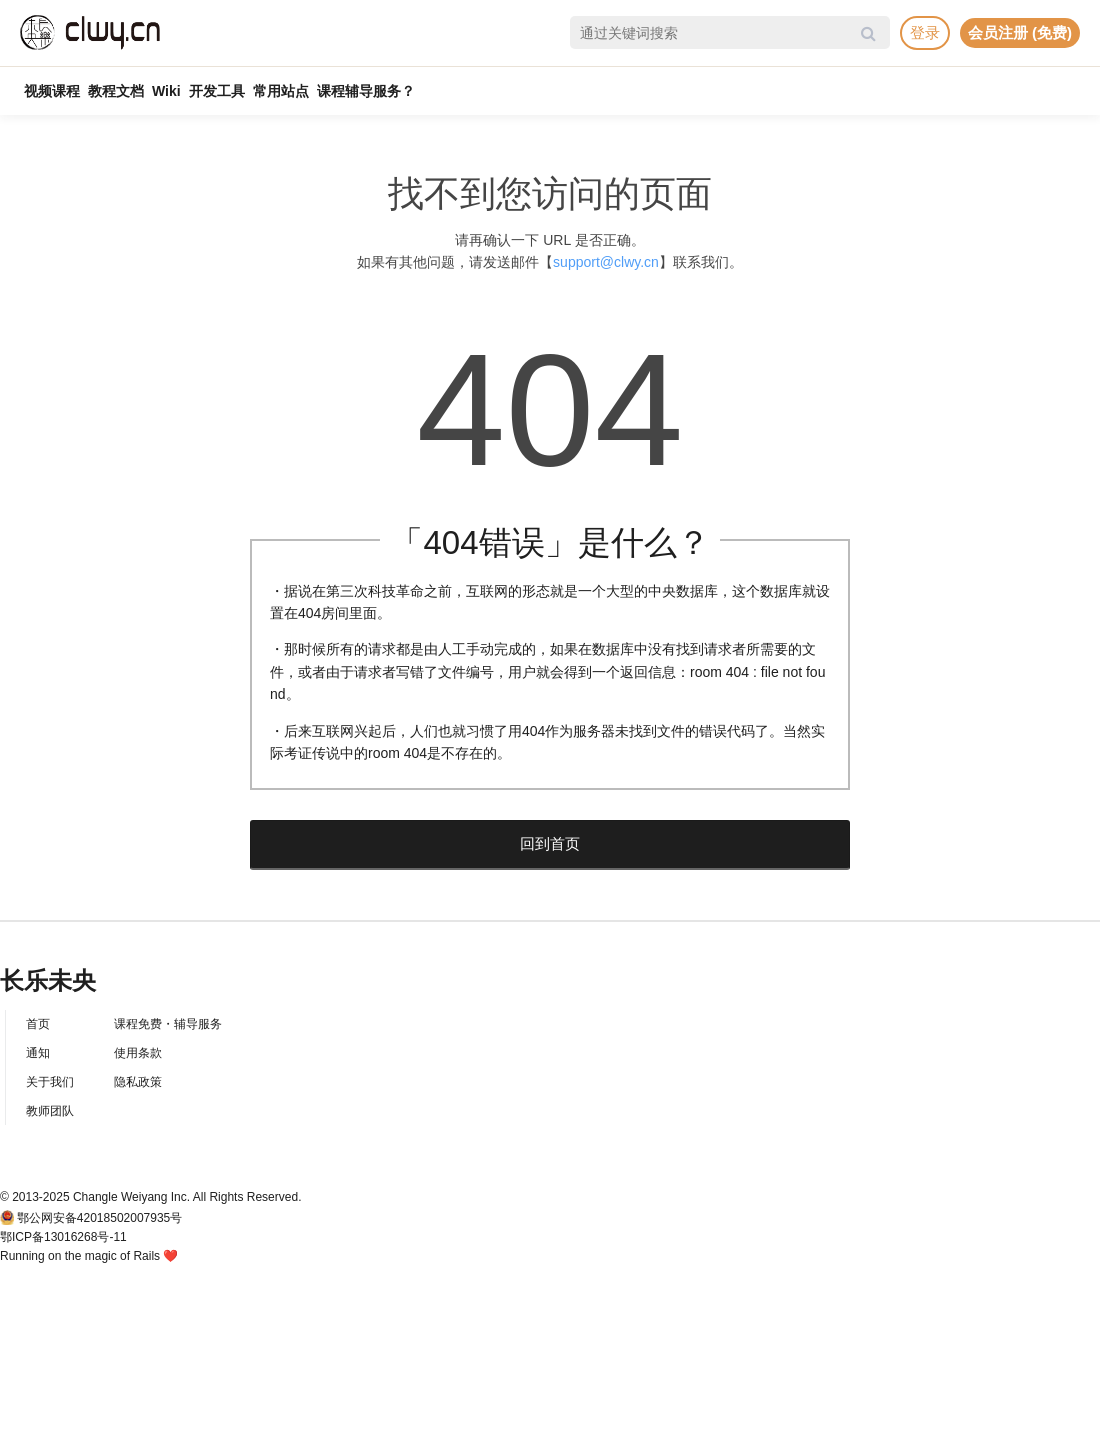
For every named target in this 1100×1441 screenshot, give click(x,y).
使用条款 (138, 1053)
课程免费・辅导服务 (168, 1024)
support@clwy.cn (606, 262)
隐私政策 (138, 1082)
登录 (925, 32)
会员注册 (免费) (1020, 32)
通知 (38, 1053)
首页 (38, 1024)
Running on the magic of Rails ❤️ (89, 1256)
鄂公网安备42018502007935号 (99, 1218)
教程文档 (116, 91)
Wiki (166, 91)
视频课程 (52, 91)
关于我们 (50, 1082)
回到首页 (550, 843)
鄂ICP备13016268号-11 (63, 1237)
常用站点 (281, 91)
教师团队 (50, 1111)
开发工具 (217, 91)
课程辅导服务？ (366, 91)
